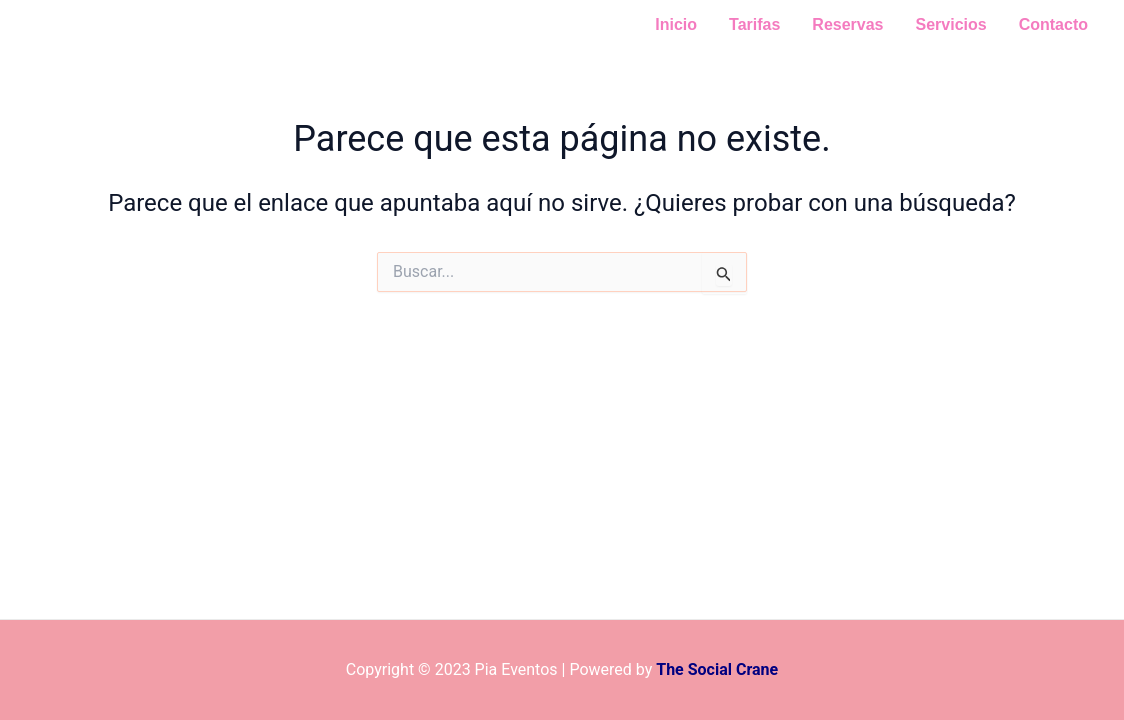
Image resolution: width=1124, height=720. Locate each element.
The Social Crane (717, 669)
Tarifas (754, 24)
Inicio (676, 24)
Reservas (847, 24)
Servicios (951, 24)
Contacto (1053, 24)
